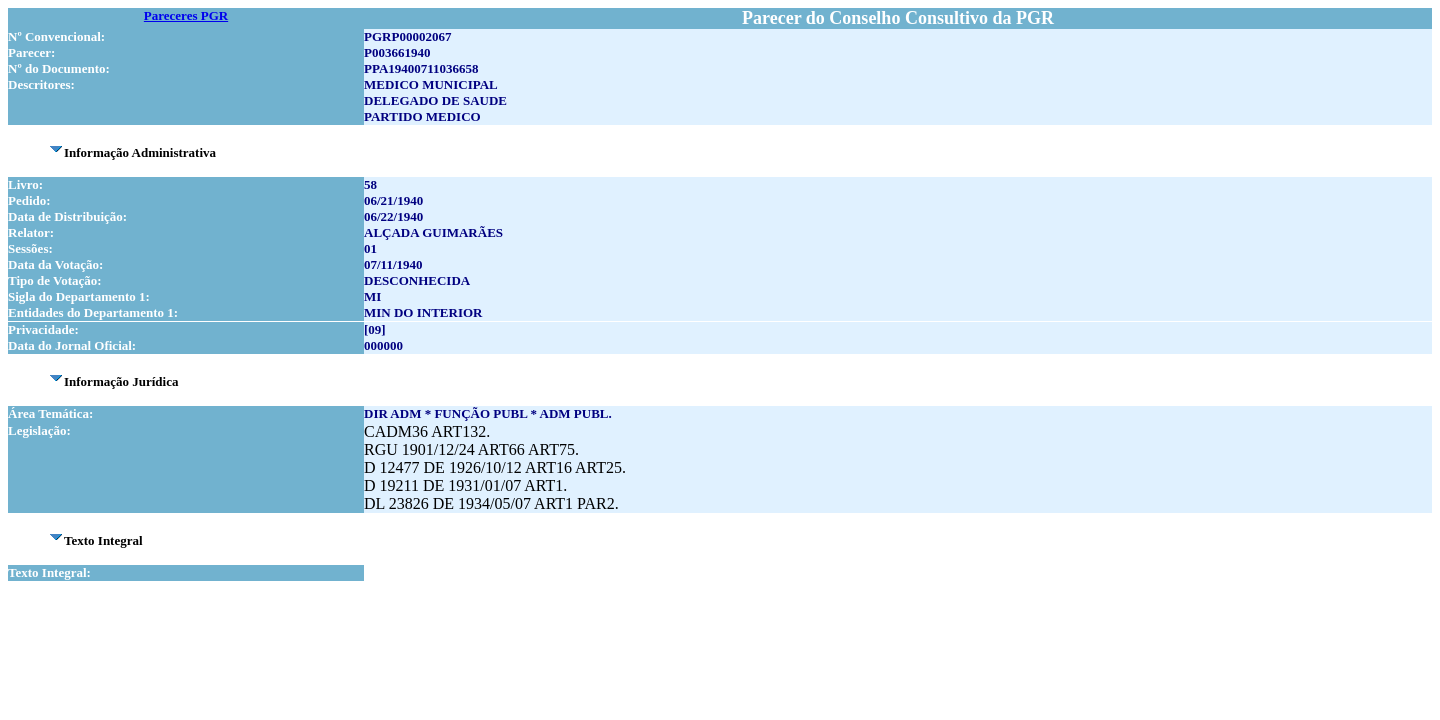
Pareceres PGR (186, 15)
